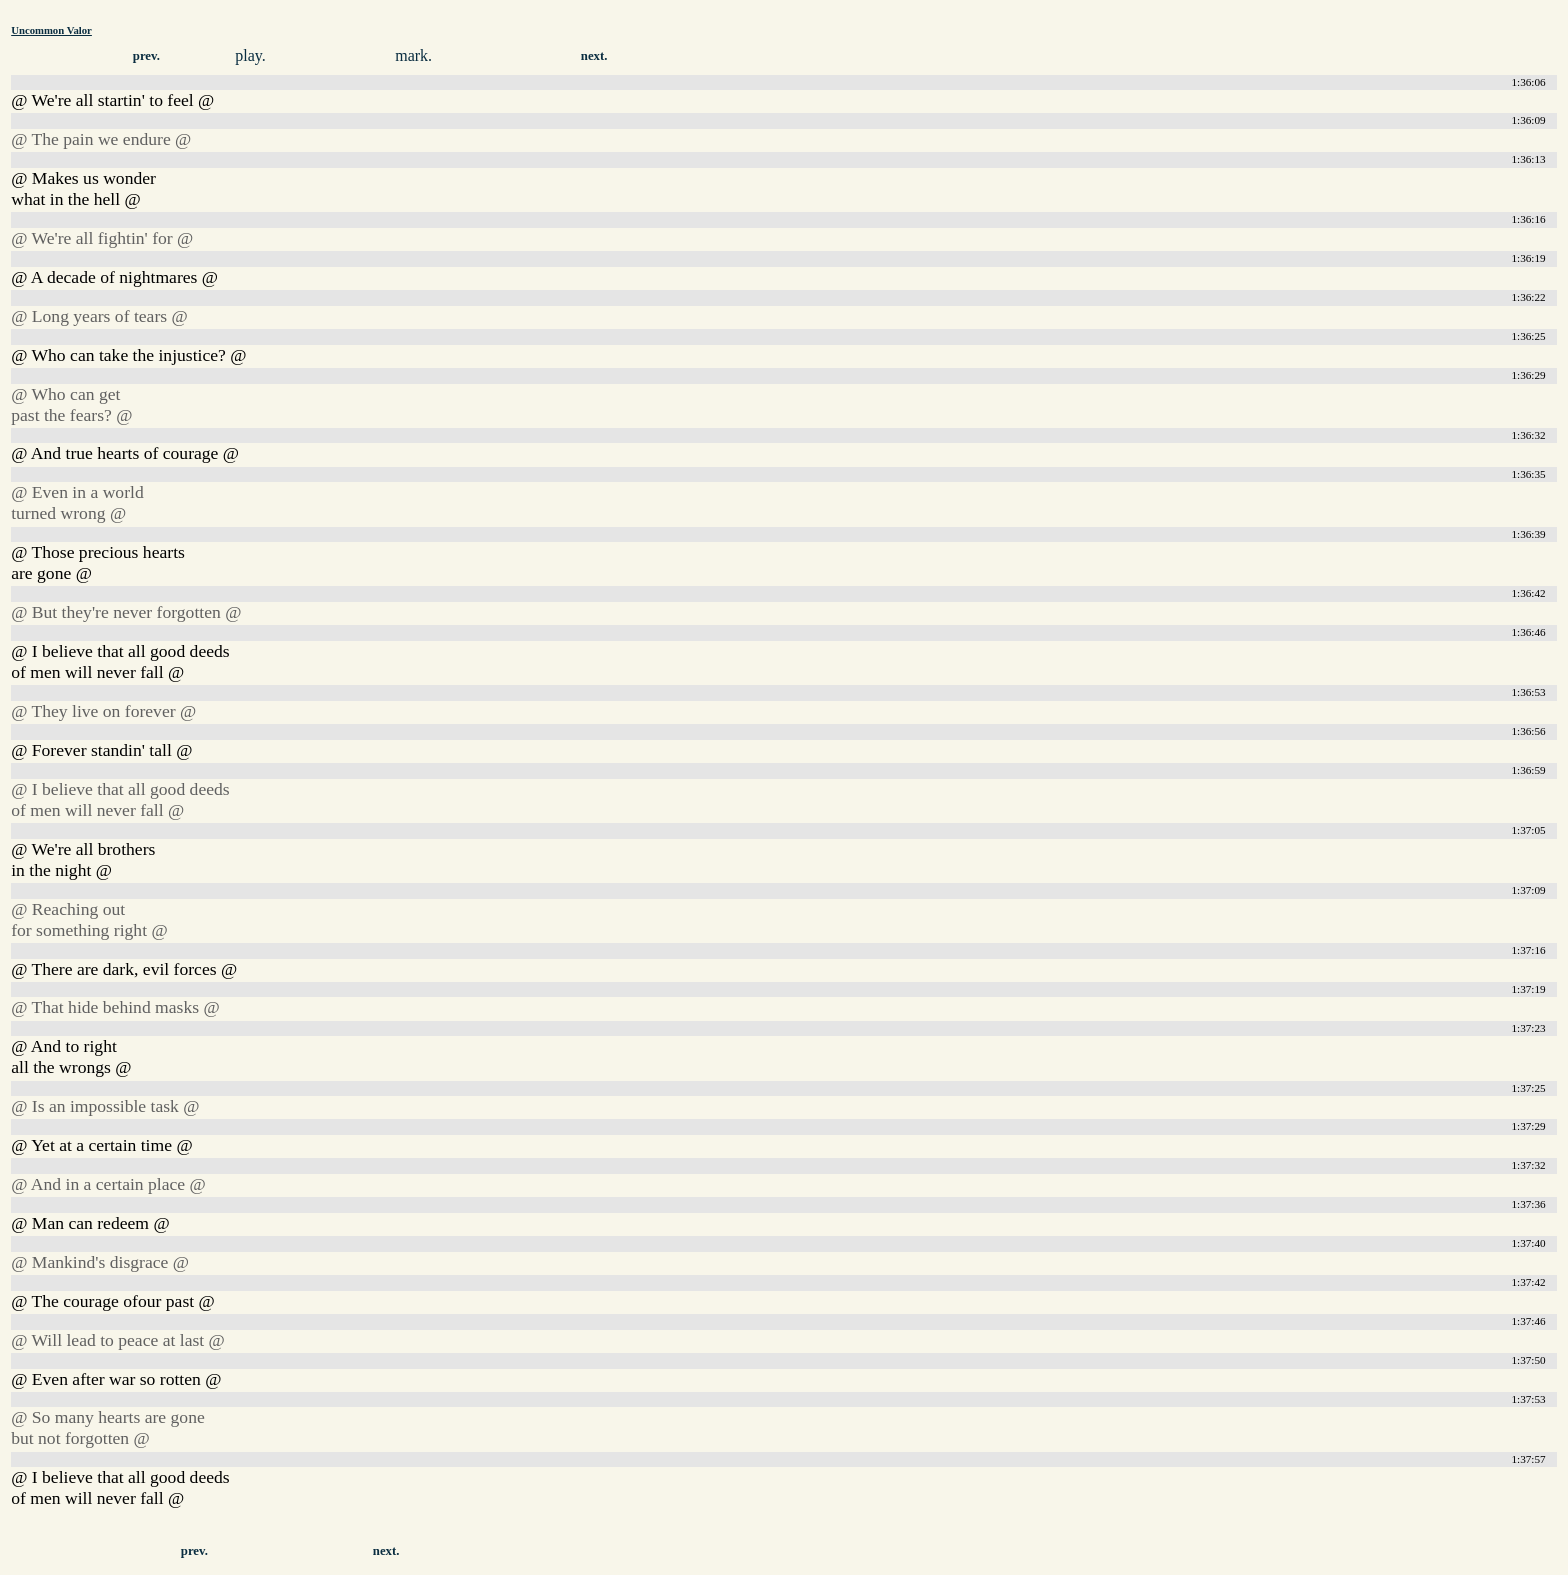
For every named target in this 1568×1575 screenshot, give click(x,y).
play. (250, 55)
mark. (413, 55)
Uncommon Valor (51, 30)
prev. (146, 56)
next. (594, 56)
